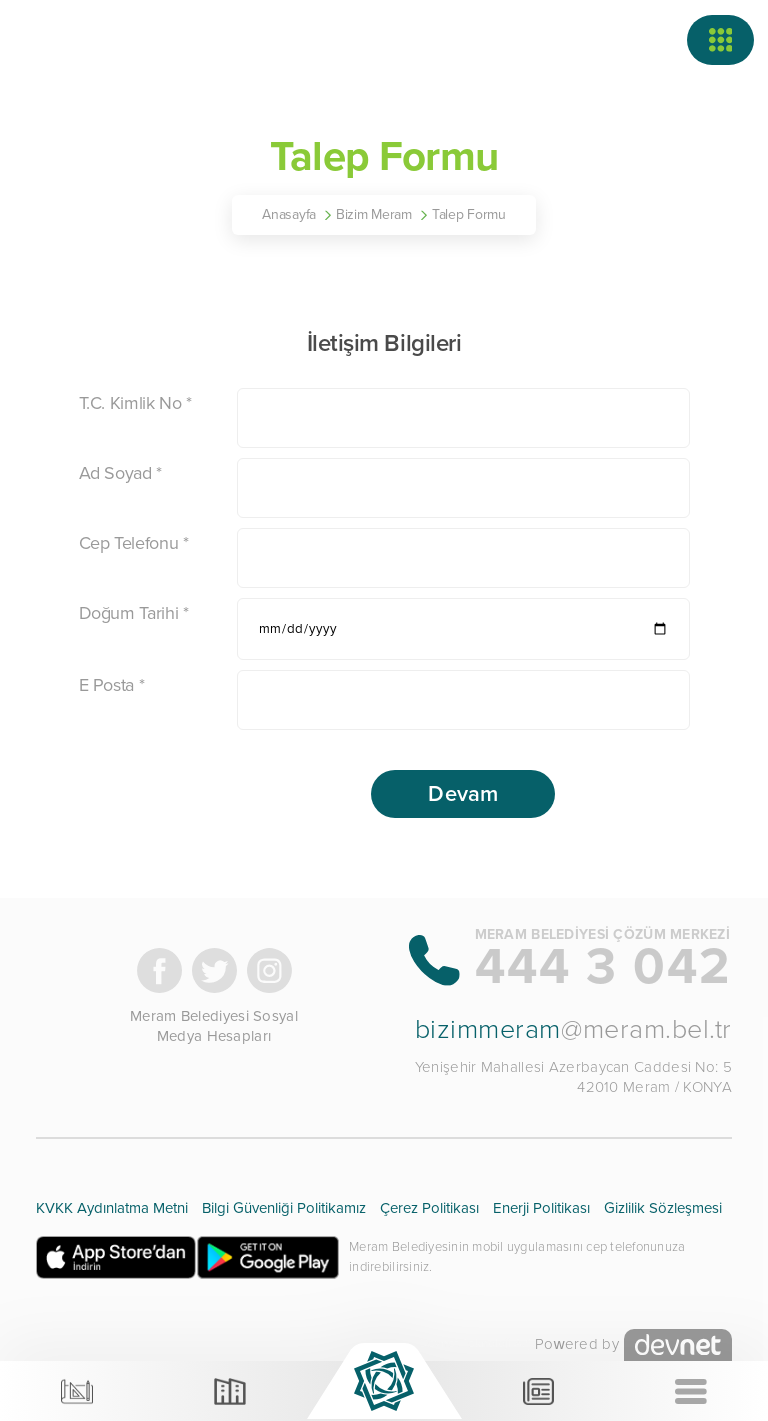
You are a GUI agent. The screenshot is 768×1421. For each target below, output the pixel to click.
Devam (463, 794)
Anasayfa (289, 214)
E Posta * (112, 685)
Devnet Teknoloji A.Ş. (477, 1343)
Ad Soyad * (120, 473)
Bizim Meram (374, 214)
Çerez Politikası (429, 1208)
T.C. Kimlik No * (135, 403)
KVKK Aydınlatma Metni (112, 1208)
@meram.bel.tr (573, 1029)
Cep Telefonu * (134, 543)
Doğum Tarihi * (134, 613)
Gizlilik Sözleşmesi (663, 1208)
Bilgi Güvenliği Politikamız (284, 1208)
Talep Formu (469, 214)
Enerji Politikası (541, 1208)
